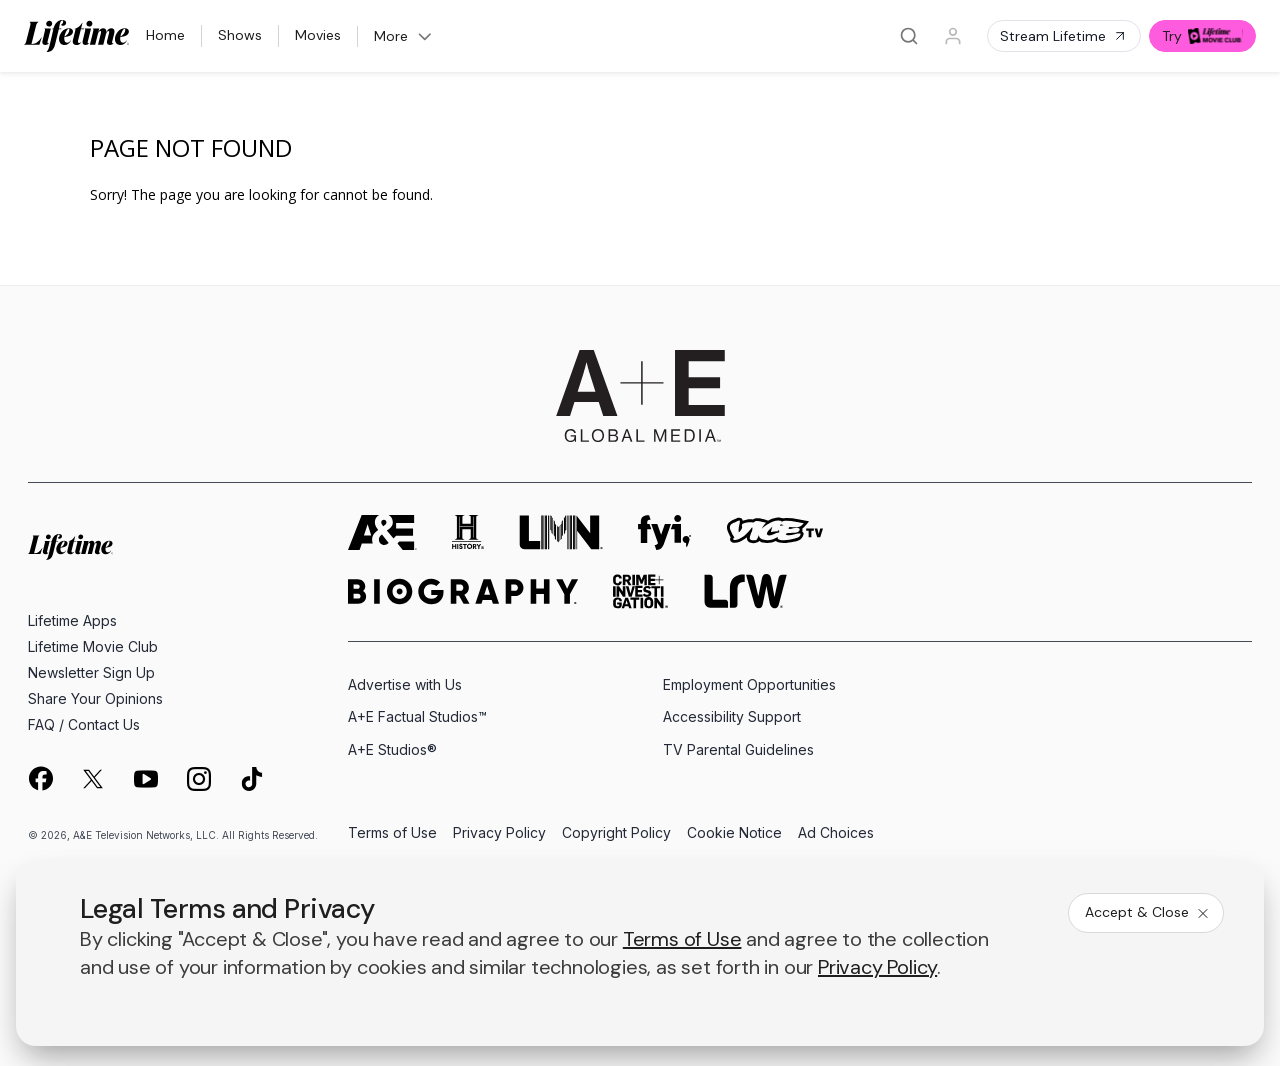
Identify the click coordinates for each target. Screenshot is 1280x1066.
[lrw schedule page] (745, 591)
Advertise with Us (405, 684)
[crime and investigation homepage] (641, 591)
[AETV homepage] (382, 532)
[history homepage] (468, 532)
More (404, 36)
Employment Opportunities (749, 684)
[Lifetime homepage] (70, 547)
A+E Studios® (392, 749)
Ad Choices (836, 833)
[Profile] (953, 36)
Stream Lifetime (1064, 36)
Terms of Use (392, 833)
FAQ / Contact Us (84, 724)
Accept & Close (1148, 912)
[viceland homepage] (775, 532)
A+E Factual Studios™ (417, 716)
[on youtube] (146, 779)
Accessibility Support (732, 716)
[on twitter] (93, 779)
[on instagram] (199, 779)
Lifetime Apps (72, 620)
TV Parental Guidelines (738, 749)
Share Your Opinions (95, 698)
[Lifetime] (77, 36)
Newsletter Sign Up (91, 672)
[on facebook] (40, 778)
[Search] (909, 36)
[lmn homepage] (561, 532)
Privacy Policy (499, 833)
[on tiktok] (252, 779)
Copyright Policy (616, 833)
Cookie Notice (734, 833)
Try (1202, 36)
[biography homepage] (463, 591)
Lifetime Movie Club (93, 646)
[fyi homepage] (665, 532)
